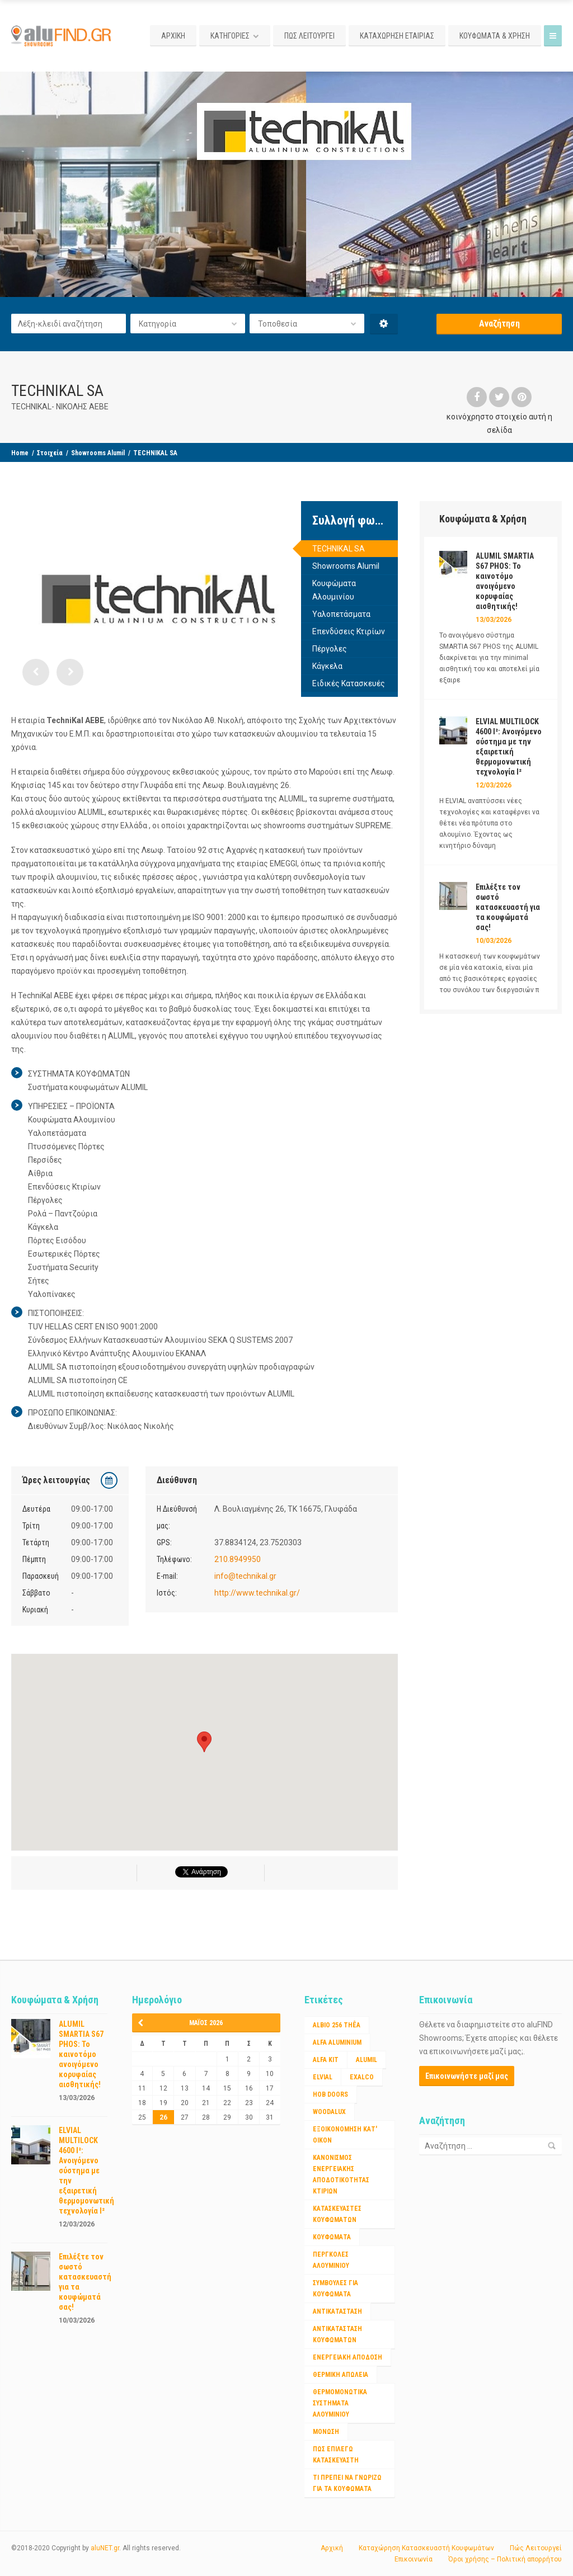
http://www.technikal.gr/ (257, 1592)
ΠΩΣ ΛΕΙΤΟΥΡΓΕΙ (309, 35)
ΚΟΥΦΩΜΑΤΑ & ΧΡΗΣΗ (494, 35)
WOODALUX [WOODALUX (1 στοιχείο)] (329, 2112)
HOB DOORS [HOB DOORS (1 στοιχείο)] (330, 2094)
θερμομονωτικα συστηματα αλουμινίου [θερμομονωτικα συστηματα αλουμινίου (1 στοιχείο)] (340, 2403)
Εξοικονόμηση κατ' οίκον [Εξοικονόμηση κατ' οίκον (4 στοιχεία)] (345, 2134)
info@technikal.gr (245, 1576)
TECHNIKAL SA (338, 548)
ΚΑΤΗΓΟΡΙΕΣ (230, 35)
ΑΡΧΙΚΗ (173, 35)
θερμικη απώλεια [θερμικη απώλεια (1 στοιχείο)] (340, 2375)
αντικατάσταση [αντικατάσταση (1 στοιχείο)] (337, 2311)
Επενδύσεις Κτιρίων (348, 631)
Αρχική (332, 2548)
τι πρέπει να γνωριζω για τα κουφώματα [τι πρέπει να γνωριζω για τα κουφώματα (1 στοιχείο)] (347, 2483)
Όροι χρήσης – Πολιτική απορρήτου (505, 2559)
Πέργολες (329, 648)
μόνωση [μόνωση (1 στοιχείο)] (326, 2432)
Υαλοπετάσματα (341, 614)
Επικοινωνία (413, 2559)
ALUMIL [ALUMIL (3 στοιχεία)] (366, 2060)
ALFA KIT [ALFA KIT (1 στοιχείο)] (326, 2060)
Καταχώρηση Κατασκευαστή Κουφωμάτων (426, 2548)
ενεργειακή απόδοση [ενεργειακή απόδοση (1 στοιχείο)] (347, 2357)
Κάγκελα (327, 666)
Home (20, 453)
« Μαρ (144, 2022)
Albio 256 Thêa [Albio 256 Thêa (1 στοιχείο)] (336, 2025)
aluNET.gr (105, 2548)
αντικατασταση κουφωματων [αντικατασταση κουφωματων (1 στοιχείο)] (337, 2334)
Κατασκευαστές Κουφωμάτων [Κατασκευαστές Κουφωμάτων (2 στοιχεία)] (337, 2214)
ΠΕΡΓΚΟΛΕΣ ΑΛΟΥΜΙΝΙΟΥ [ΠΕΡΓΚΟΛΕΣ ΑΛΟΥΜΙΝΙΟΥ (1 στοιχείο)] (331, 2260)
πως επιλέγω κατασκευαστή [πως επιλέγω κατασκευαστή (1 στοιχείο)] (336, 2454)
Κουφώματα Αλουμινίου (334, 590)
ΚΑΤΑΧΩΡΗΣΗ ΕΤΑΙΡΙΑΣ (397, 35)
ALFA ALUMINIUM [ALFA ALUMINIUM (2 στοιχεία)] (337, 2042)
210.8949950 (237, 1559)
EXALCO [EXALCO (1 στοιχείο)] (362, 2077)
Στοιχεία (50, 453)
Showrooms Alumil (98, 453)
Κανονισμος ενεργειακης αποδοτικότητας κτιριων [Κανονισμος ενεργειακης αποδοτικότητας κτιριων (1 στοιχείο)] (341, 2174)
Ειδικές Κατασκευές (348, 683)
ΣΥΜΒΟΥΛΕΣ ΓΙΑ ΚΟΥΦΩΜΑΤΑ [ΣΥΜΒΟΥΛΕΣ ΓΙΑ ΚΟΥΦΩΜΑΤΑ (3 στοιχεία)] (335, 2288)
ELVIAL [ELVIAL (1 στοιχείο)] (322, 2077)
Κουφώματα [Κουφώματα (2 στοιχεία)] (332, 2237)
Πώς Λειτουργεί (536, 2548)
